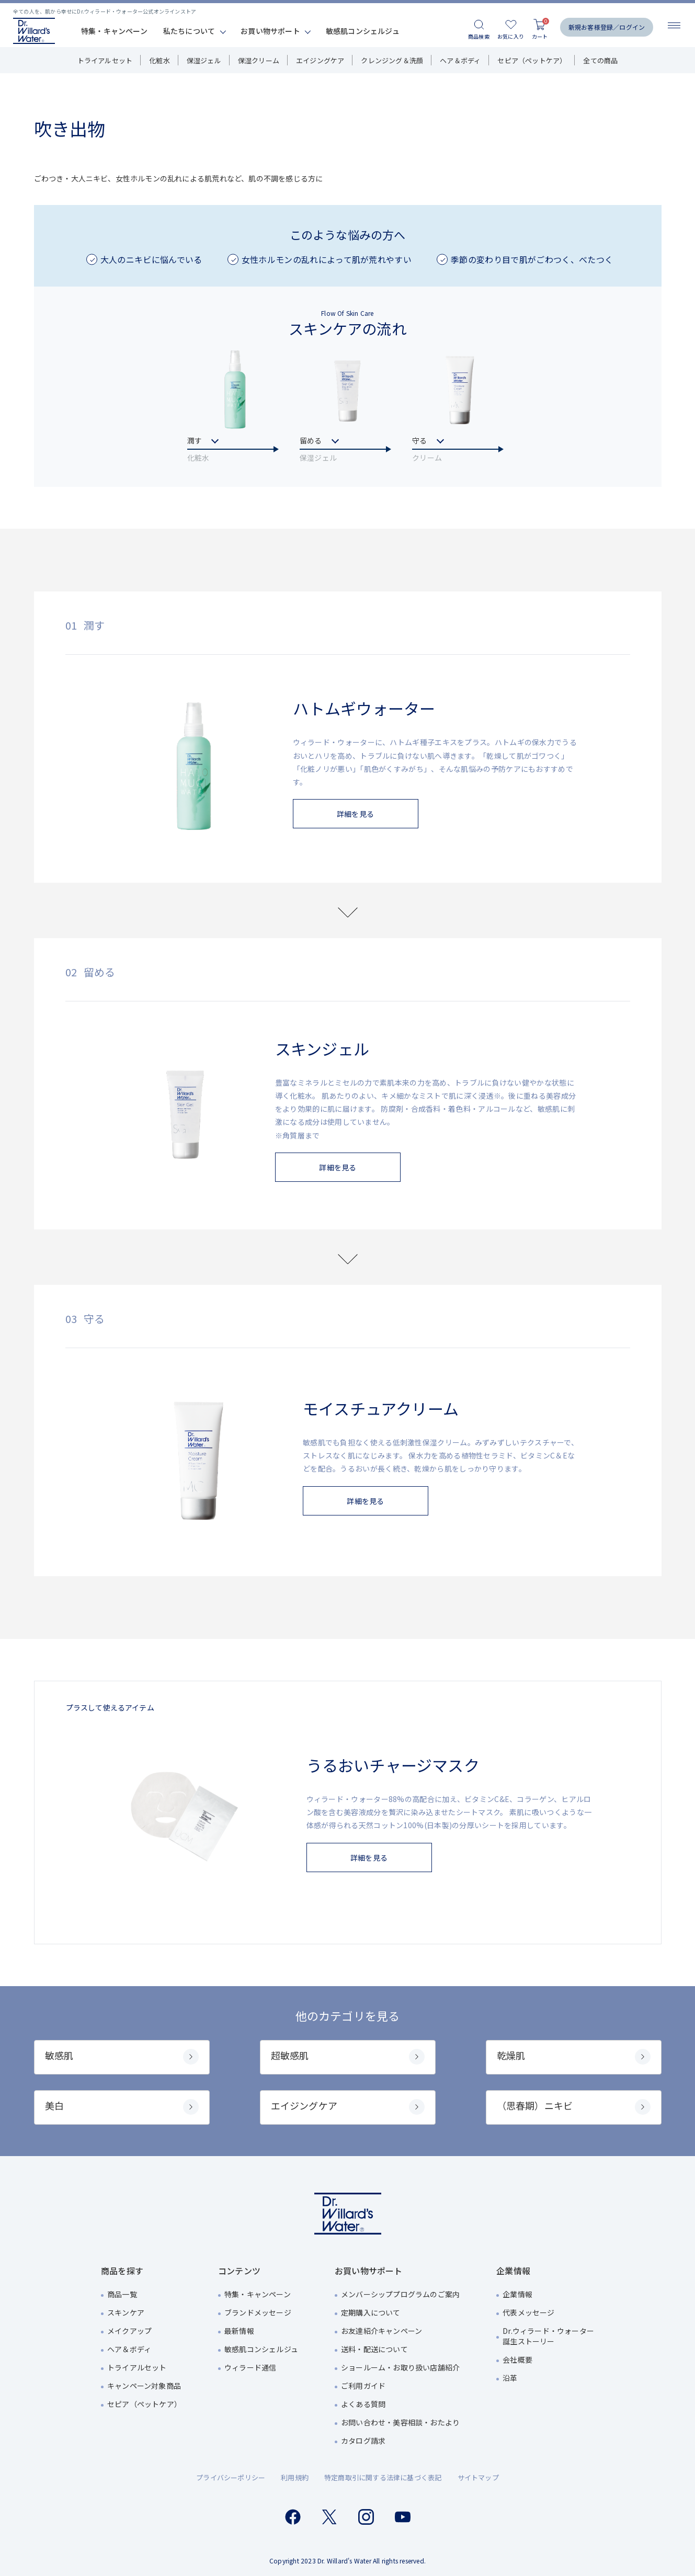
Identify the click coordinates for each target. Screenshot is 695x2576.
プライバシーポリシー (230, 2477)
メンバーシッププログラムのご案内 (400, 2294)
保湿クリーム (258, 60)
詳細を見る (355, 813)
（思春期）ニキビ (574, 2107)
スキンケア (125, 2312)
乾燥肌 (574, 2056)
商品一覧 (122, 2294)
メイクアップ (129, 2331)
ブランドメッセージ (257, 2312)
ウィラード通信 (250, 2367)
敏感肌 (122, 2056)
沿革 (510, 2378)
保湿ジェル (204, 60)
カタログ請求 (363, 2440)
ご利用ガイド (363, 2385)
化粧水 (159, 60)
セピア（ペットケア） (531, 60)
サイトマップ (478, 2477)
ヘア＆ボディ (460, 60)
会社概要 (517, 2359)
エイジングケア (320, 60)
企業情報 (517, 2294)
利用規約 (295, 2477)
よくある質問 (363, 2404)
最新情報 (239, 2331)
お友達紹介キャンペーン (381, 2331)
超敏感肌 (348, 2056)
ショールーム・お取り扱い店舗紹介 (400, 2367)
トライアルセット (105, 60)
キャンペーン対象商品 (144, 2385)
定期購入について (371, 2312)
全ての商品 (600, 60)
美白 (122, 2107)
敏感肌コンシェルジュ (363, 31)
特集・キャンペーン (114, 31)
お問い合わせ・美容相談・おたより (400, 2422)
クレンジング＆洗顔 (392, 60)
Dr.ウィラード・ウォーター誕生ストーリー (548, 2336)
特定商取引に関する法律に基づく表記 (382, 2477)
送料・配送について (374, 2349)
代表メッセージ (528, 2312)
